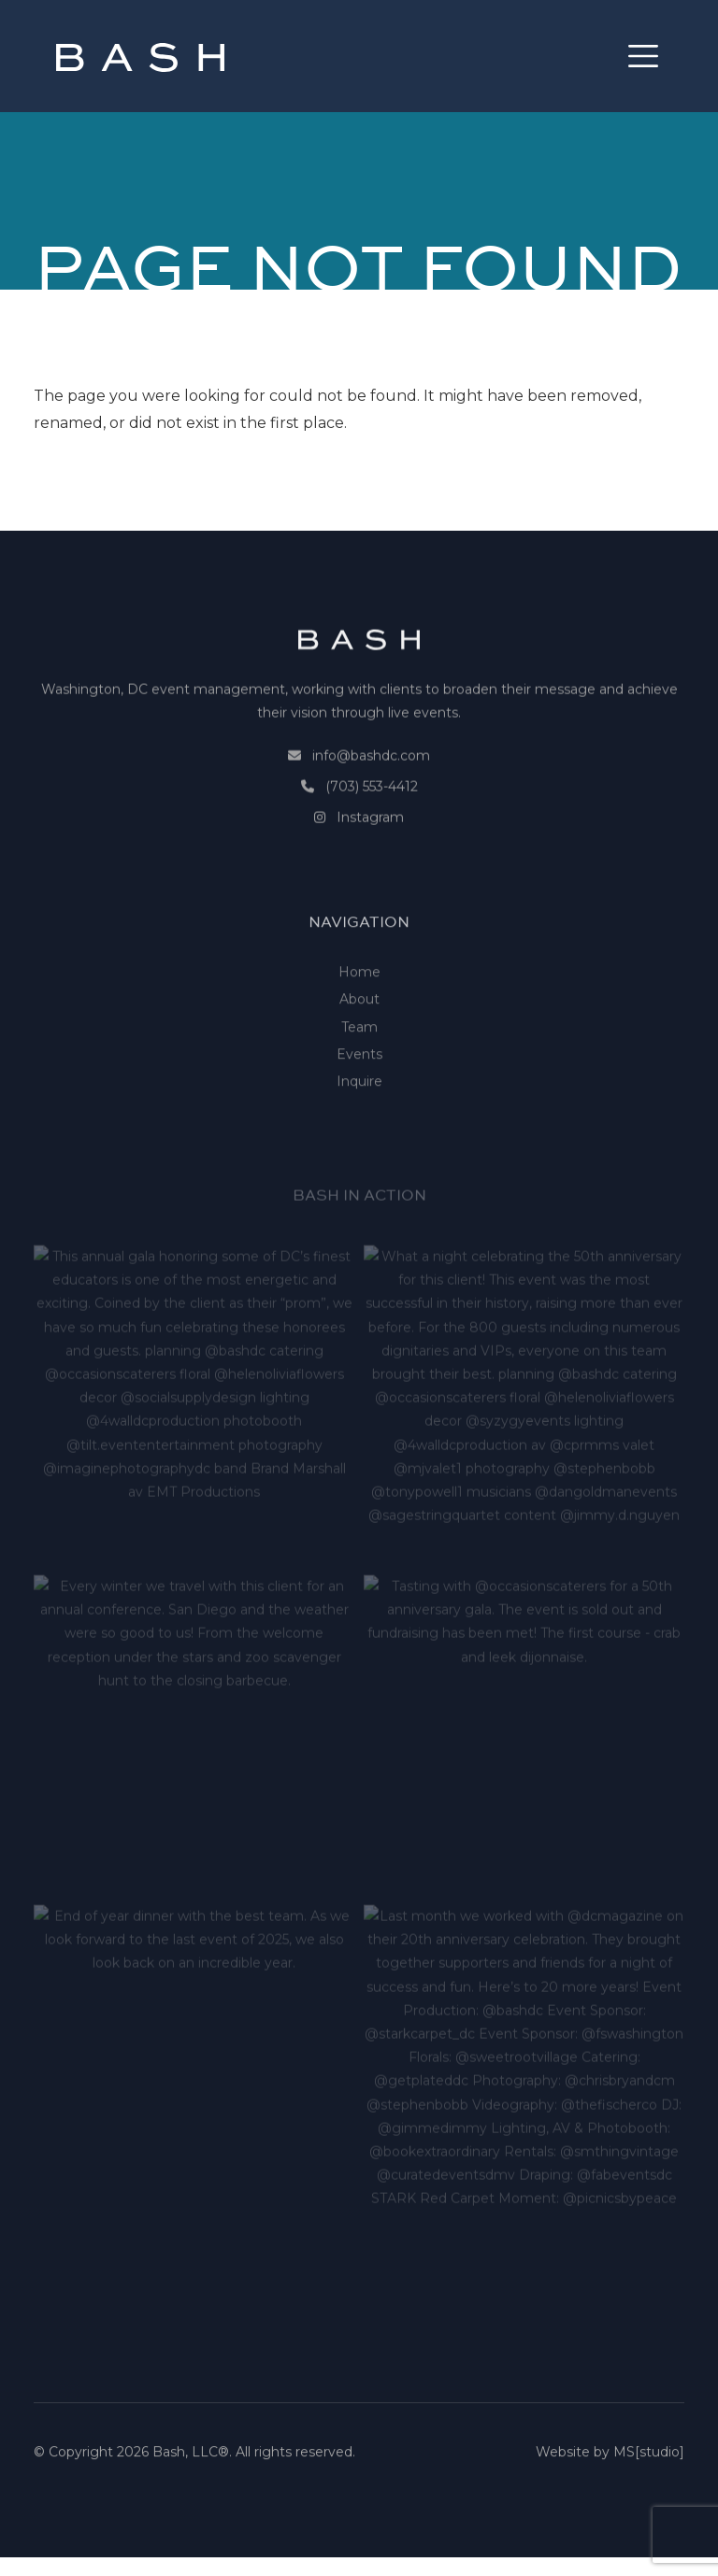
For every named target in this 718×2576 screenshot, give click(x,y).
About (359, 1057)
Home (359, 1029)
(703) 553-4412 (371, 813)
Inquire (359, 1139)
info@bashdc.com (371, 783)
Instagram (370, 844)
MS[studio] (648, 2461)
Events (359, 1111)
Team (359, 1084)
